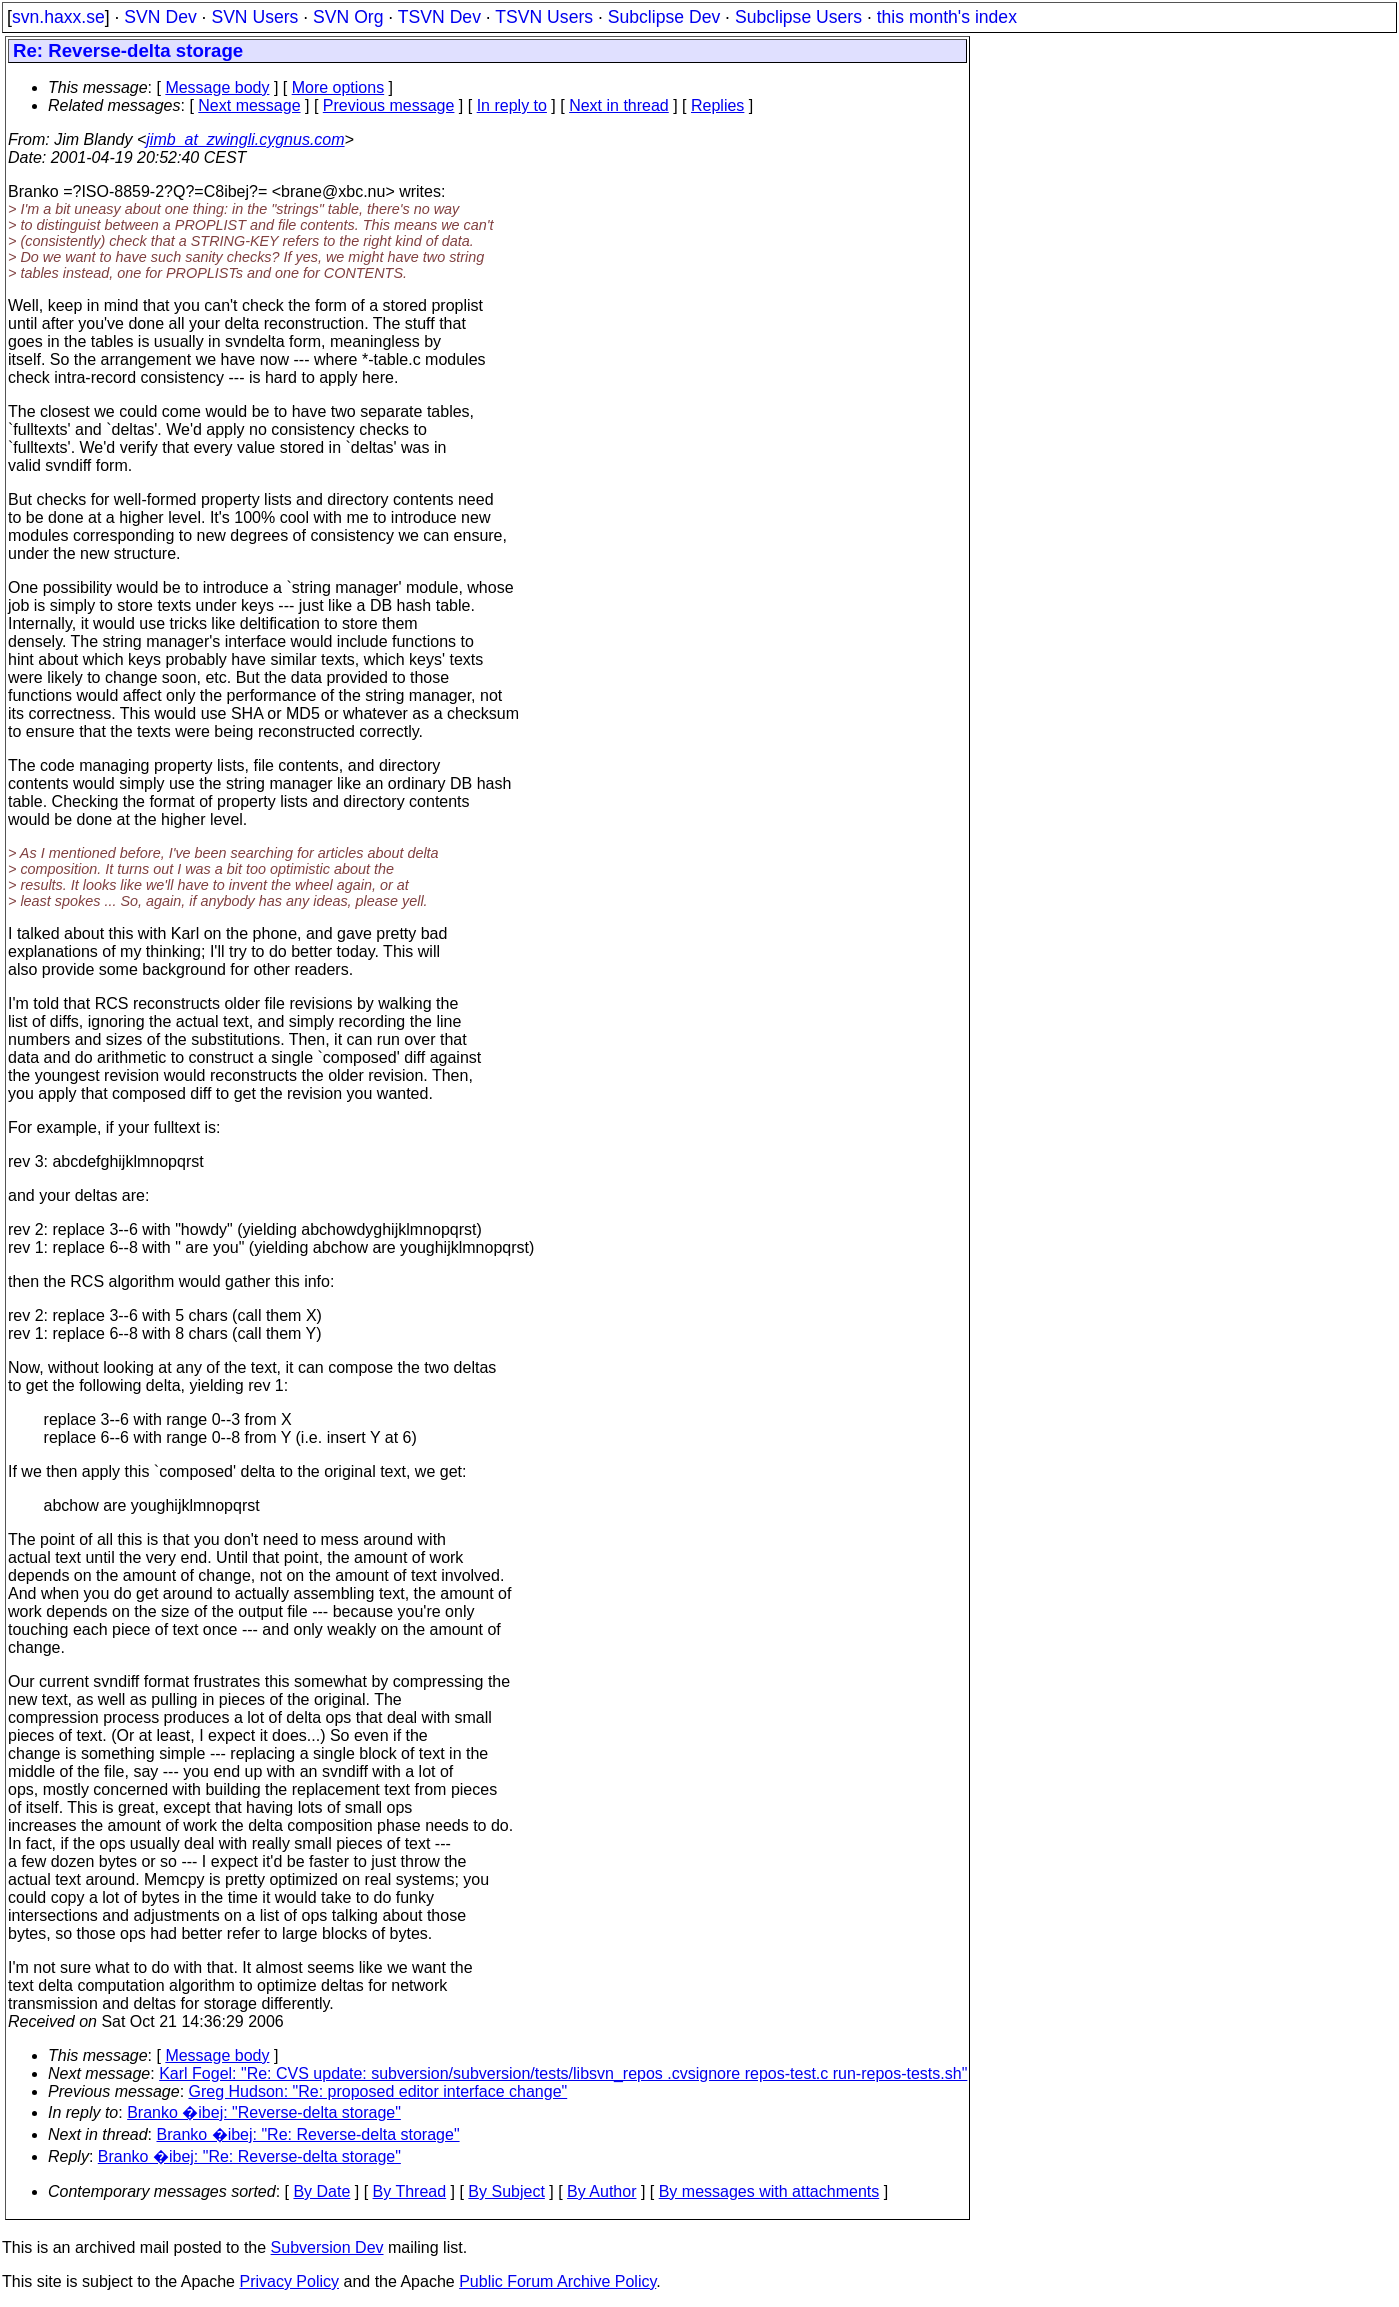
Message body (217, 87)
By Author (601, 2191)
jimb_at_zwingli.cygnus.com (245, 139)
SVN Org (348, 17)
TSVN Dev (439, 17)
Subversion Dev (327, 2247)
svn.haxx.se (58, 17)
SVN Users (254, 17)
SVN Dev (160, 17)
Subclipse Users (798, 17)
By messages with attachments (769, 2191)
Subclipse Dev (664, 17)
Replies (717, 105)
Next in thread (619, 105)
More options (338, 87)
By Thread (410, 2191)
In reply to (512, 105)
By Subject (506, 2191)
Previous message (389, 105)
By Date (321, 2191)
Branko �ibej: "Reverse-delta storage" (264, 2112)
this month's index (947, 17)
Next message (249, 105)
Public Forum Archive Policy (557, 2281)
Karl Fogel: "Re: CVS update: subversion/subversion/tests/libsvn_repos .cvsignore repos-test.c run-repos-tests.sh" (563, 2073)
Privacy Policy (289, 2281)
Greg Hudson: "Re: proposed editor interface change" (378, 2091)
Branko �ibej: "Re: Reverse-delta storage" (308, 2134)
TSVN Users (544, 17)
